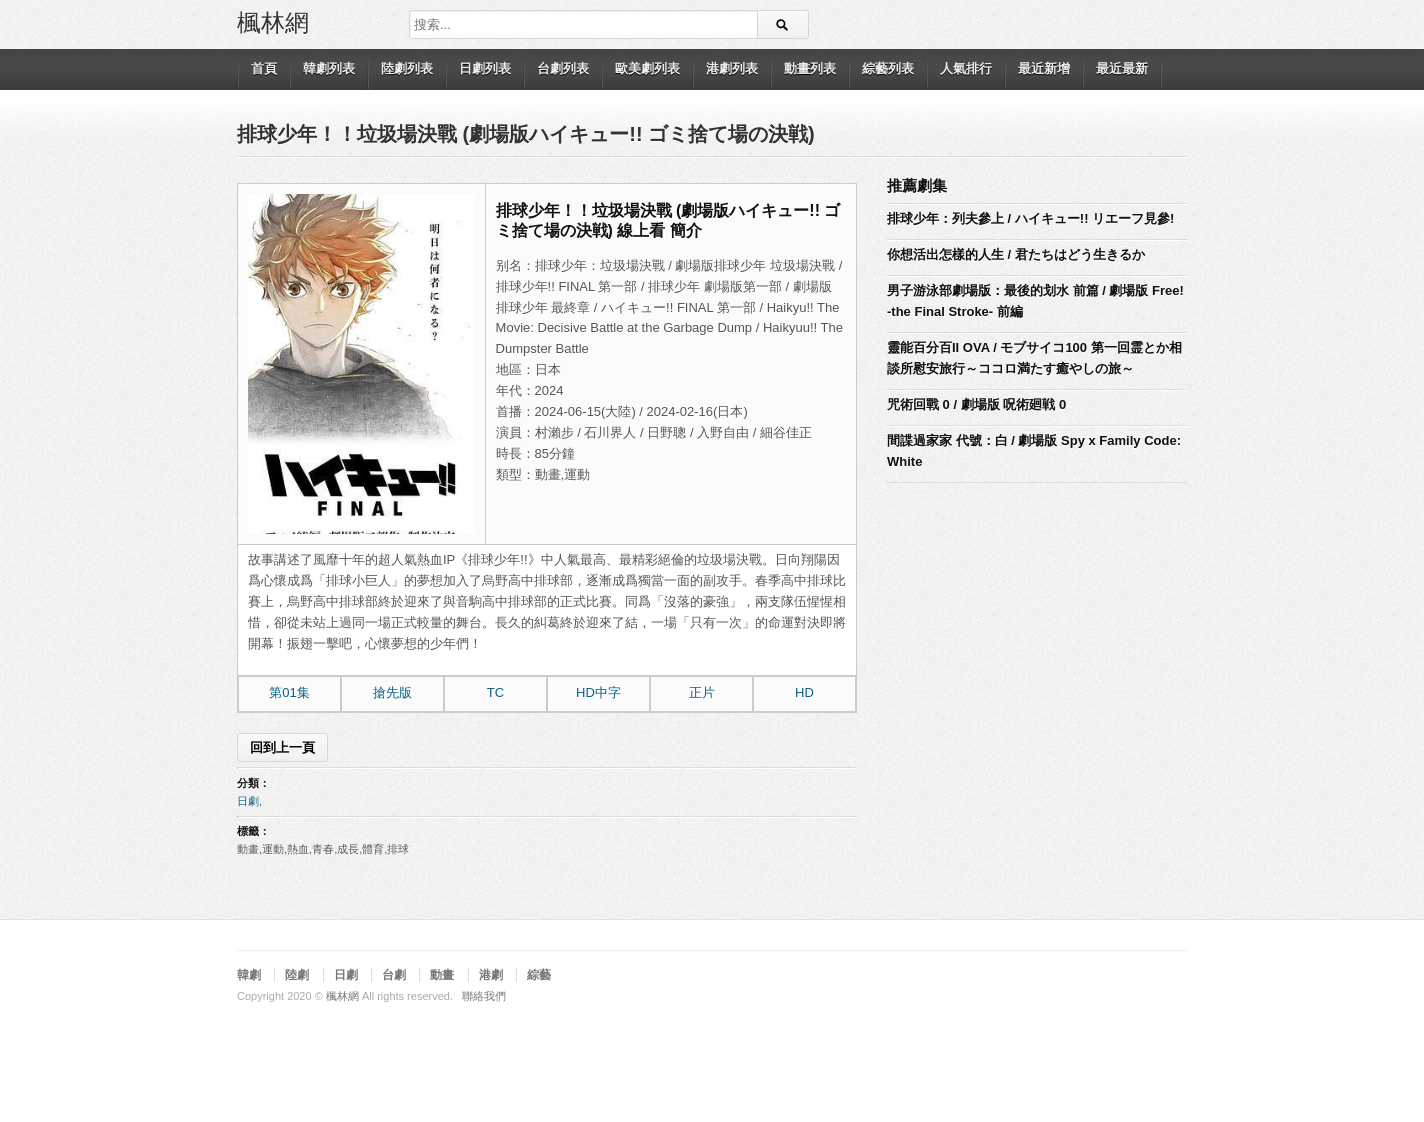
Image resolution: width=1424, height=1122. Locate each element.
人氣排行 (966, 68)
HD (804, 692)
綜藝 (539, 975)
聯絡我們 (484, 996)
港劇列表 (732, 68)
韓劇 (249, 975)
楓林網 (273, 21)
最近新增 (1044, 68)
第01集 (289, 692)
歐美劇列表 (647, 68)
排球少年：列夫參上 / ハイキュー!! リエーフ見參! (1030, 218)
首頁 (264, 68)
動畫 (442, 975)
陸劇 (297, 975)
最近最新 (1122, 68)
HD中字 (598, 692)
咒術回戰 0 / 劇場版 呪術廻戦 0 (976, 404)
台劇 (394, 975)
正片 (702, 692)
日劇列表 (485, 68)
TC (495, 692)
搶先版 (392, 692)
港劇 (491, 975)
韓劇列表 (329, 68)
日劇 (248, 801)
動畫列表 (810, 68)
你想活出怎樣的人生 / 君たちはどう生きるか (1016, 254)
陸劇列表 (407, 68)
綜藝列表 (888, 68)
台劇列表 (563, 68)
